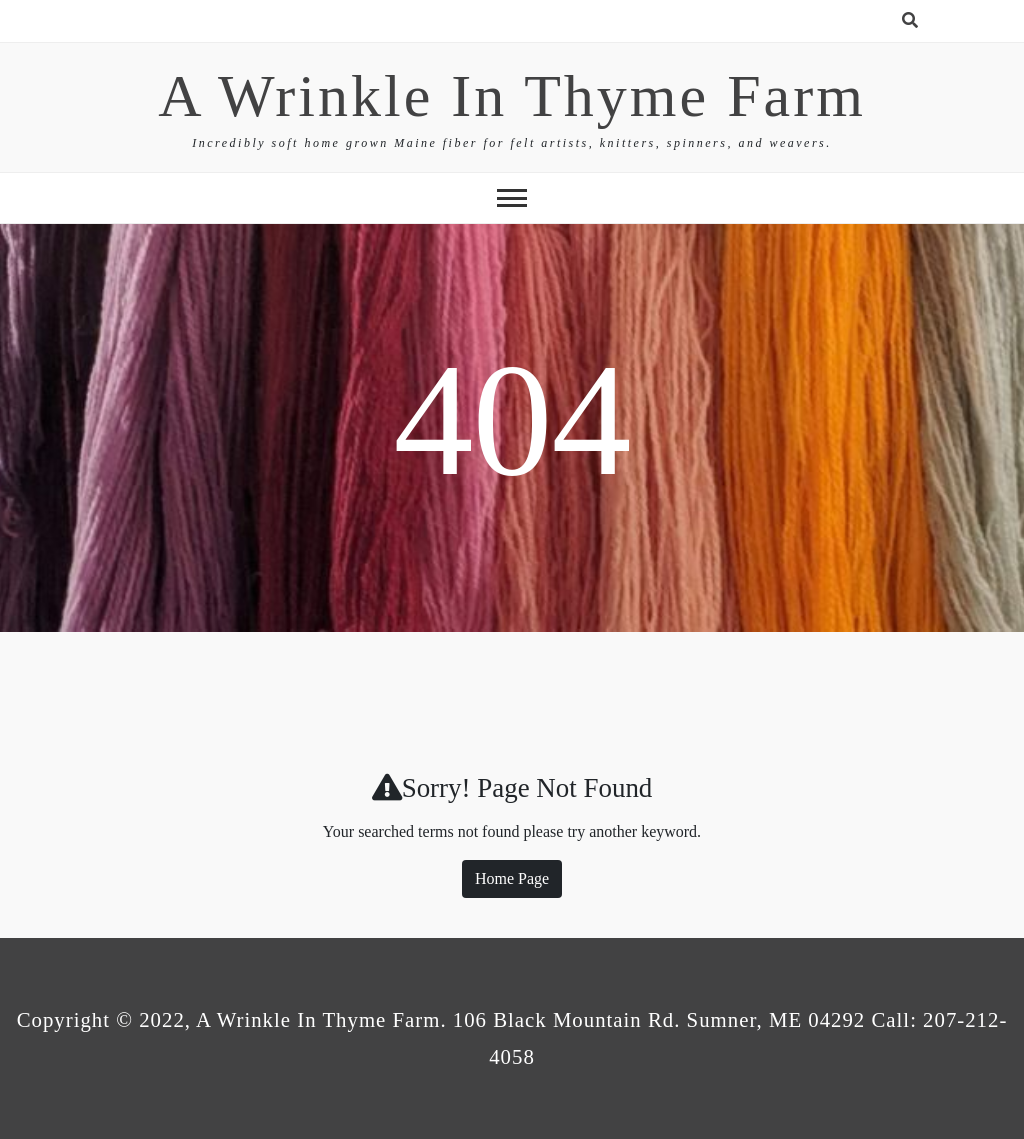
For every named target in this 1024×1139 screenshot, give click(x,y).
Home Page (512, 878)
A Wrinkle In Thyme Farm (512, 96)
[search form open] (910, 21)
